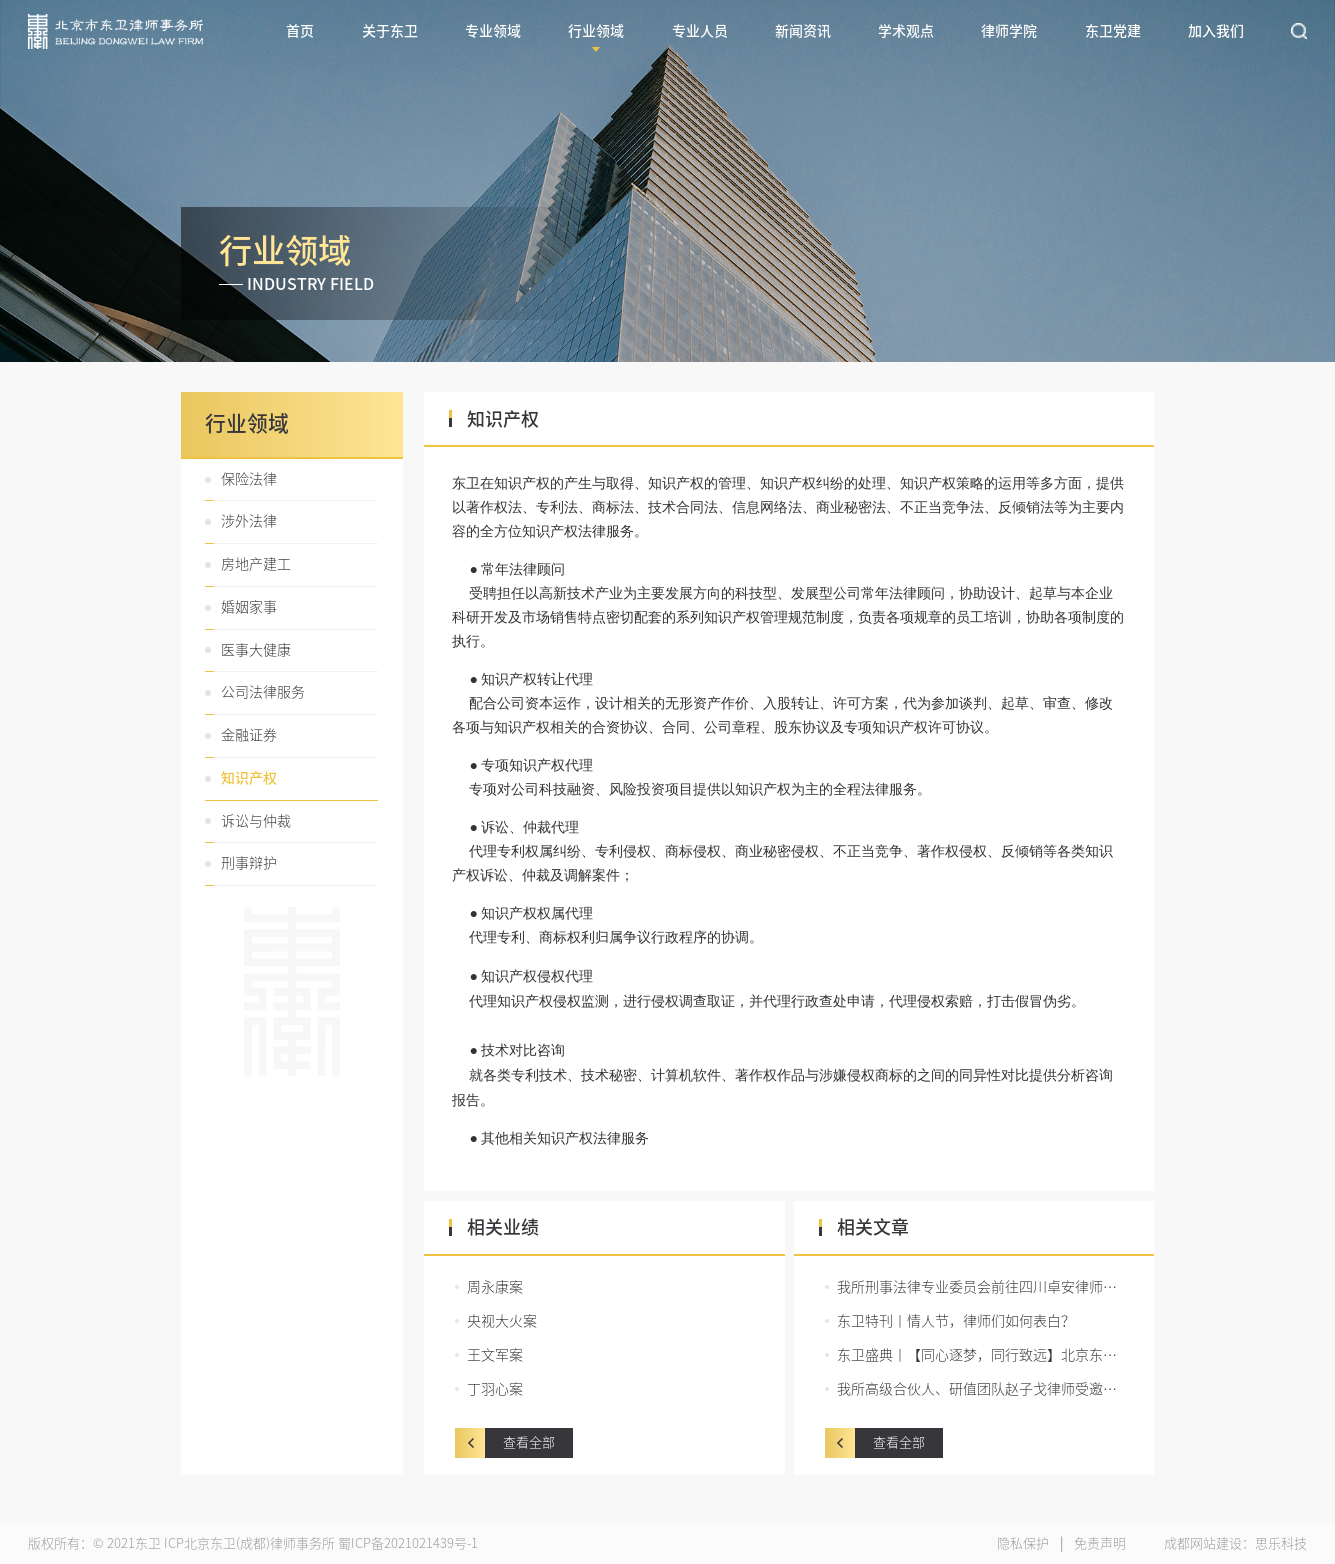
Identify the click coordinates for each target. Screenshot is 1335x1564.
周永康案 (495, 1287)
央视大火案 (502, 1321)
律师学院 (1009, 31)
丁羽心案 (495, 1389)
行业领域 (596, 31)
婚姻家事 (249, 607)
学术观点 (906, 31)
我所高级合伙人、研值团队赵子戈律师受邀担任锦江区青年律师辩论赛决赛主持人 (980, 1389)
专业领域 (493, 31)
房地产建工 (256, 564)
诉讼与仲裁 (256, 821)
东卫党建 (1113, 31)
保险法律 (249, 479)
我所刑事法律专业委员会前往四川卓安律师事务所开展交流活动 (980, 1287)
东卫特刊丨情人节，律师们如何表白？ (956, 1321)
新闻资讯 (803, 31)
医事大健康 (256, 650)
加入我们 (1216, 31)
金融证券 (249, 735)
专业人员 (700, 31)
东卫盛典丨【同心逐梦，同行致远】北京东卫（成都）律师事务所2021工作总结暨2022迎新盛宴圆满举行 (980, 1355)
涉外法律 (249, 521)
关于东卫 (390, 31)
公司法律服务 (263, 692)
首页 (300, 31)
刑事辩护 (249, 863)
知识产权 (249, 778)
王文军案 (495, 1355)
